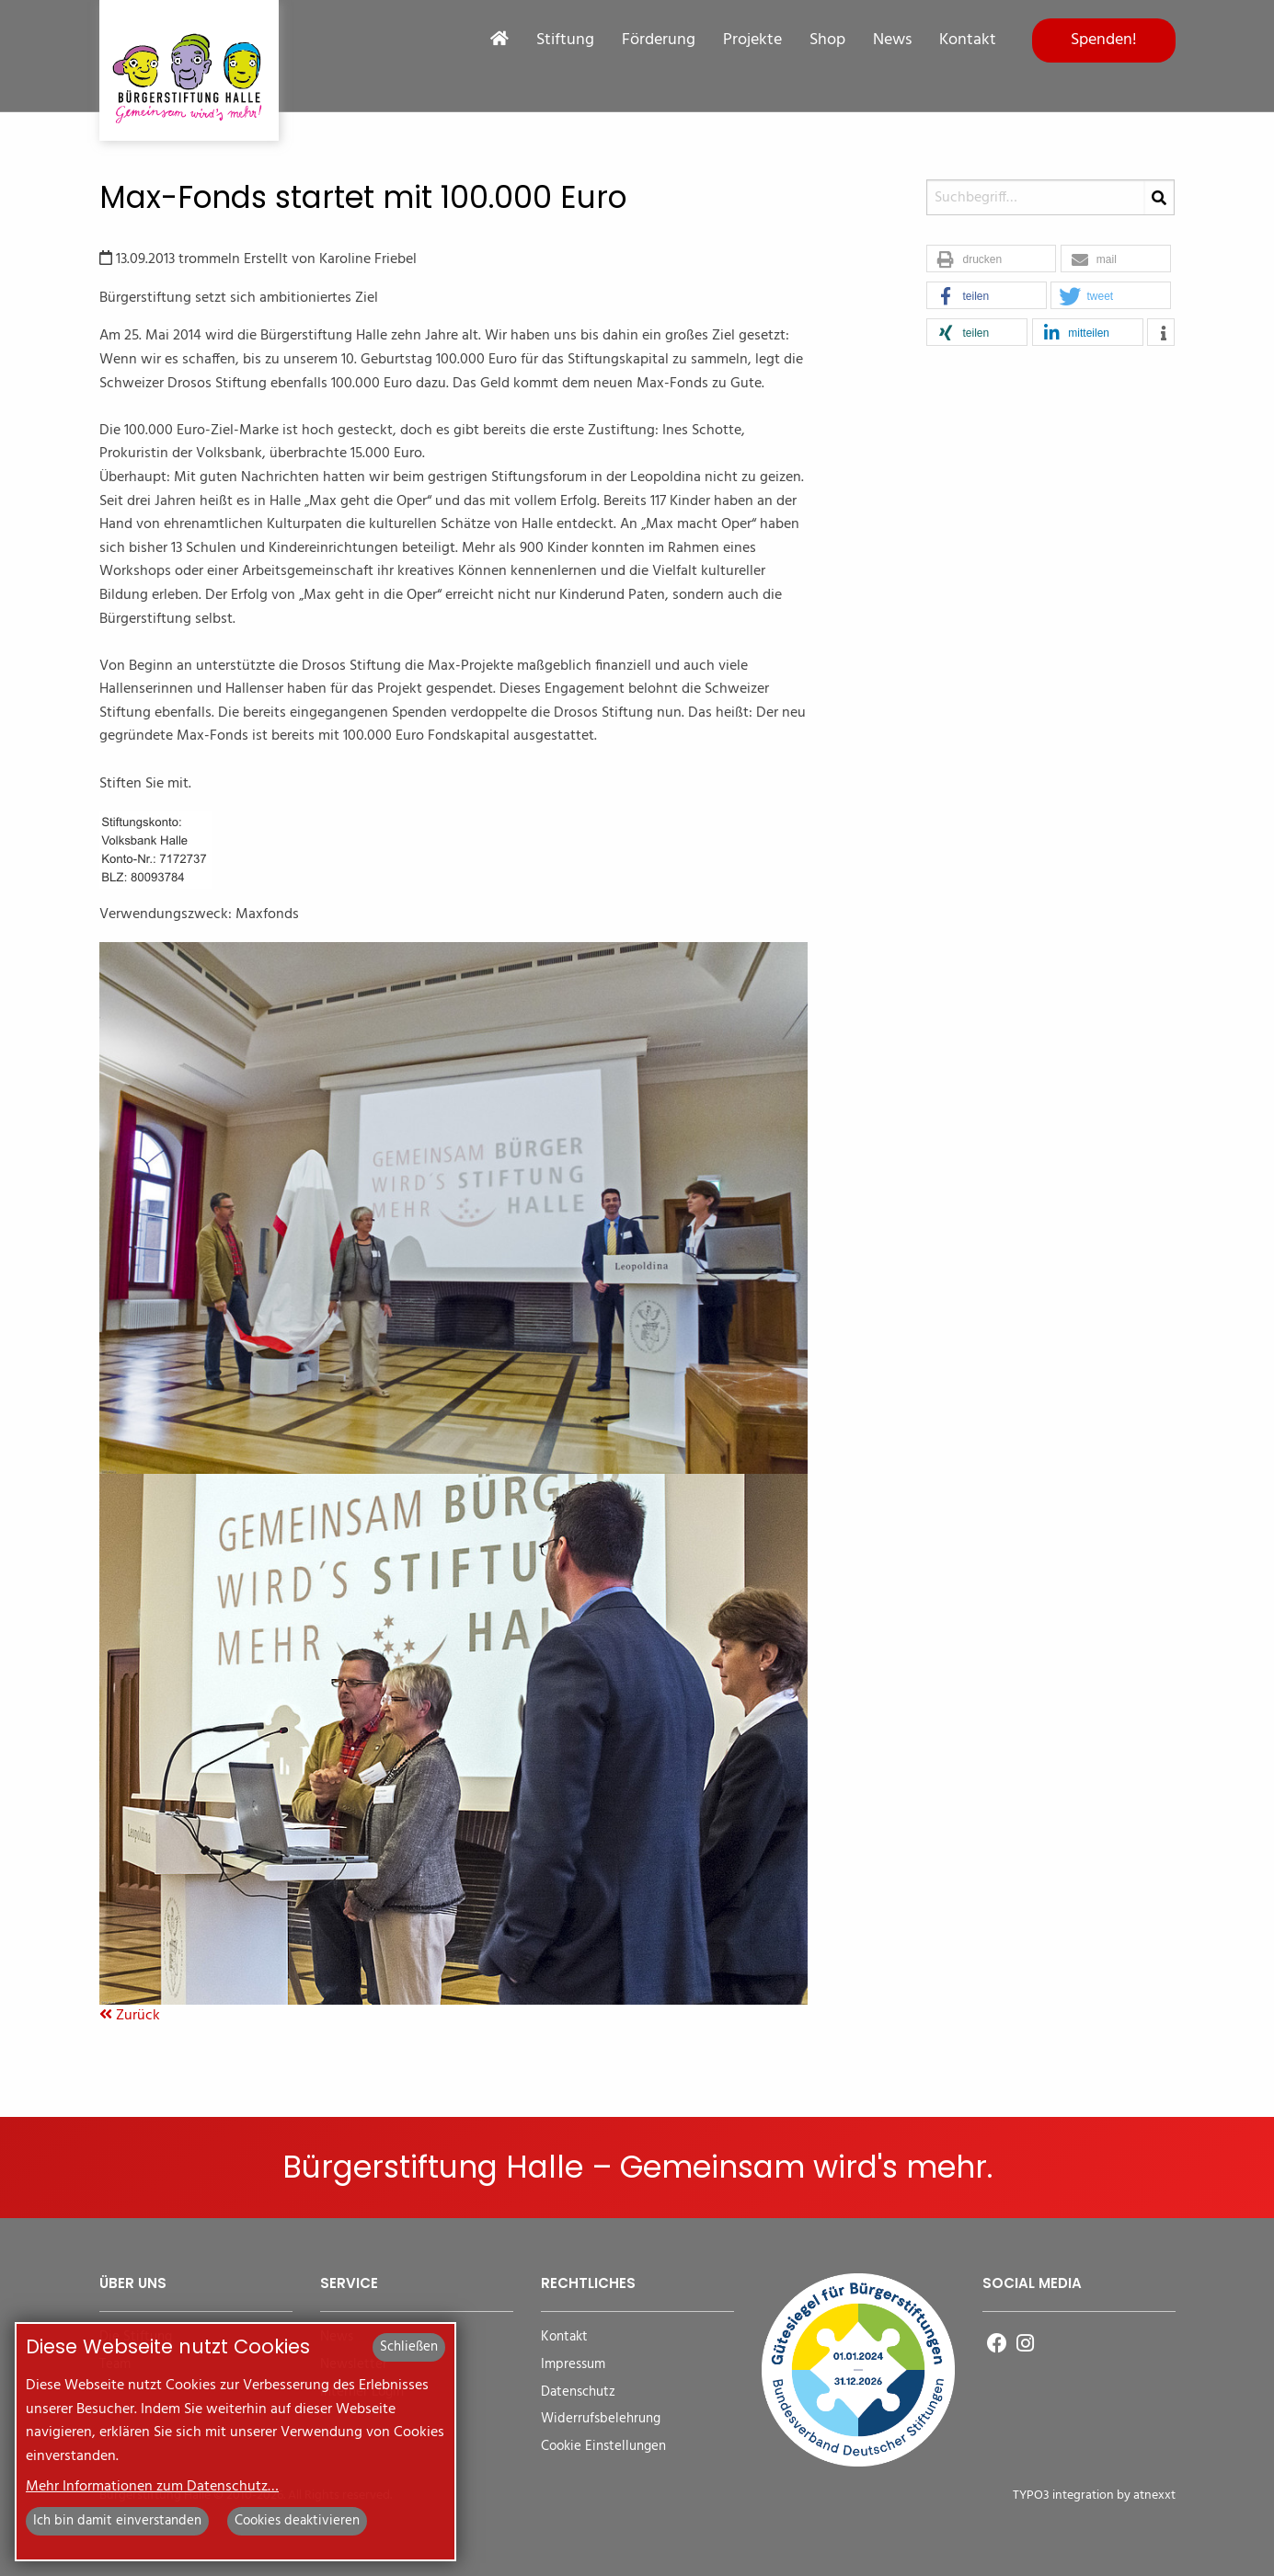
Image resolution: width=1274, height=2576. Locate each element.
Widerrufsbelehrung (600, 2419)
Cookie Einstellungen (603, 2447)
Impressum (573, 2365)
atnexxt (1154, 2495)
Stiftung (565, 40)
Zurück (129, 2016)
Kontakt (967, 40)
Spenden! (1104, 40)
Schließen (409, 2347)
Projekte (752, 40)
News (892, 40)
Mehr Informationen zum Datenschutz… (152, 2487)
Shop (827, 40)
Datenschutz (578, 2392)
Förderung (658, 40)
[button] (990, 259)
